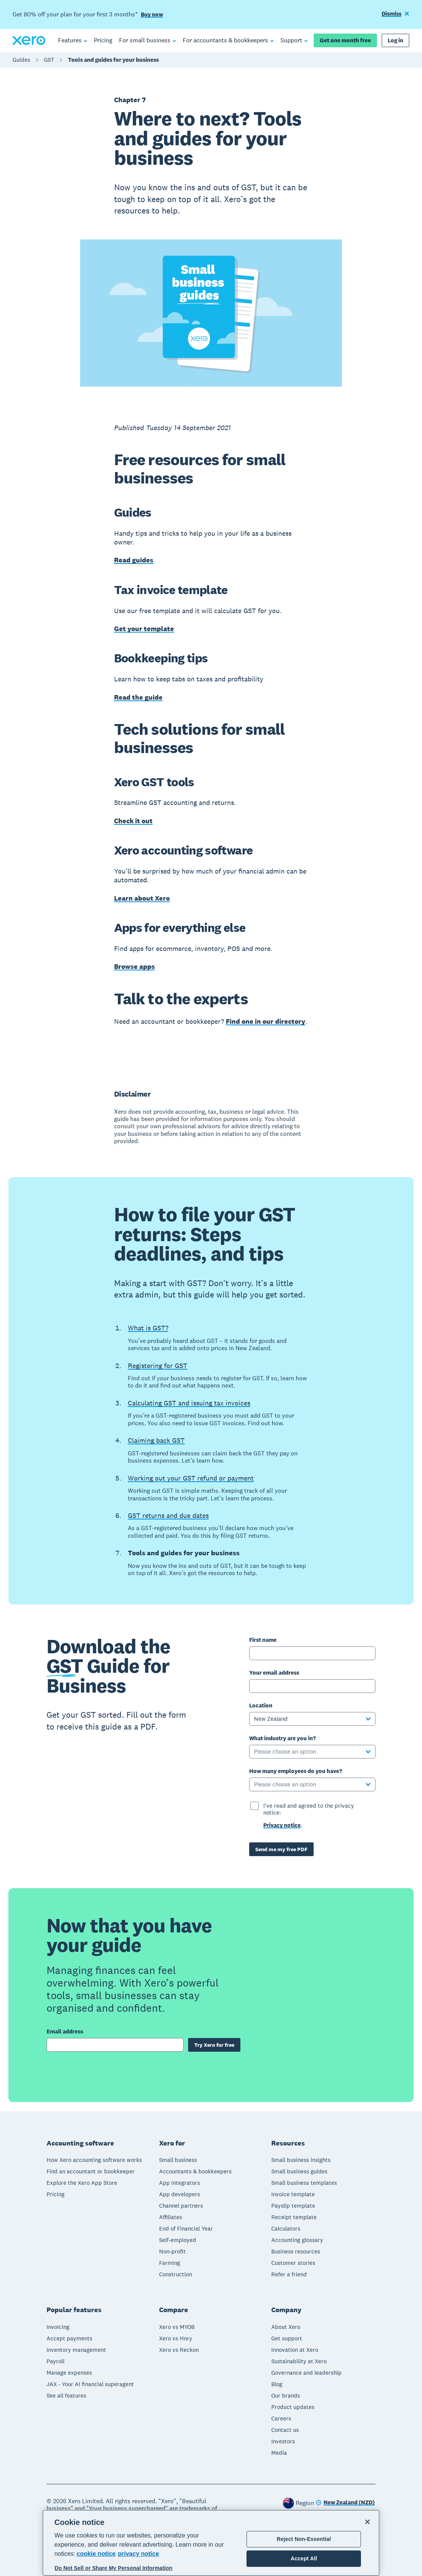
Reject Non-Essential (304, 2539)
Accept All (304, 2558)
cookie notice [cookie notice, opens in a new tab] (96, 2553)
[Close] (367, 2521)
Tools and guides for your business (113, 59)
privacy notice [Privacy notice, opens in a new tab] (138, 2553)
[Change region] (345, 2503)
